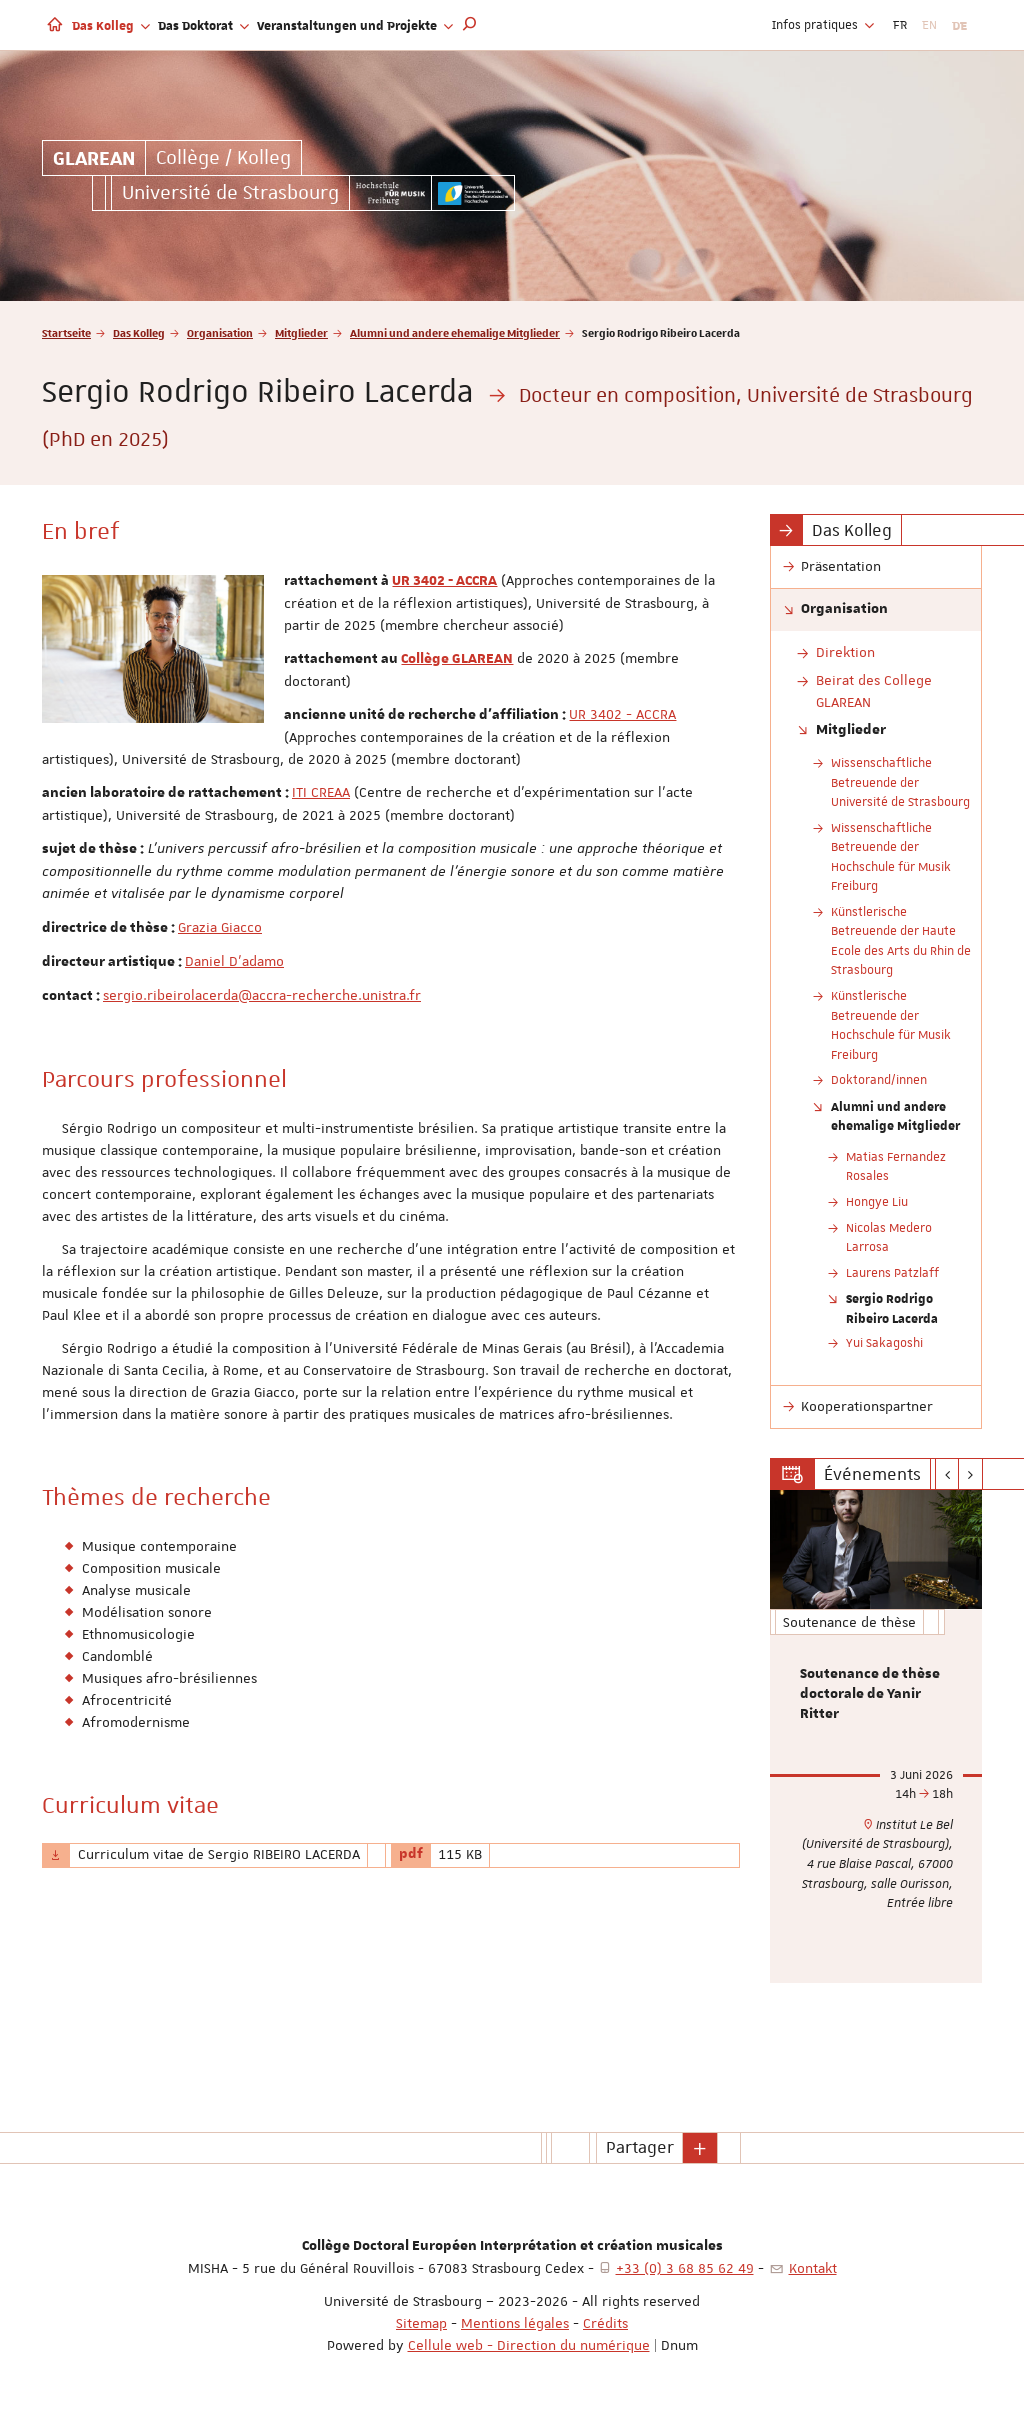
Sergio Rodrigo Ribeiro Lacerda (892, 1308)
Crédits (605, 2323)
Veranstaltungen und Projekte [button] (355, 25)
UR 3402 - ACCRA (444, 581)
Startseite (66, 332)
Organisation (220, 332)
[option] (876, 1736)
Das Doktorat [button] (203, 25)
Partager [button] (640, 2147)
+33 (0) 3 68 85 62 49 (685, 2268)
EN (929, 25)
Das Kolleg (139, 332)
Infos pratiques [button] (823, 25)
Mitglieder (301, 332)
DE (959, 25)
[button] (470, 25)
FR (900, 25)
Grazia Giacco (220, 927)
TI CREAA (323, 792)
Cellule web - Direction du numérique (529, 2345)
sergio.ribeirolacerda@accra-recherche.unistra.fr (262, 995)
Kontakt (813, 2268)
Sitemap (421, 2323)
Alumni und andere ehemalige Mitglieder (455, 332)
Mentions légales (515, 2323)
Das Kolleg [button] (111, 25)
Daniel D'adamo (234, 961)
